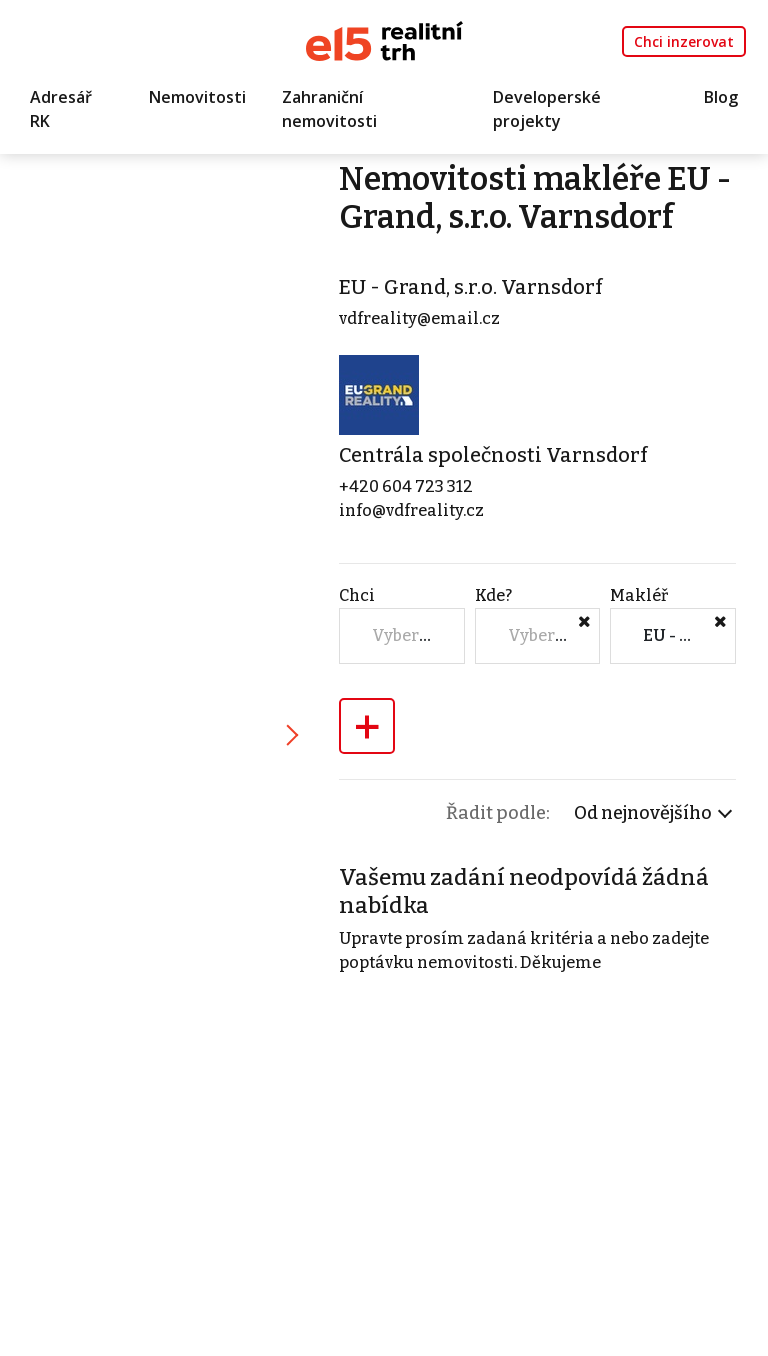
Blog (721, 97)
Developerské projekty (547, 109)
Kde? (493, 595)
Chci (357, 595)
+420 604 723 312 (406, 486)
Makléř (639, 595)
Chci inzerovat (684, 41)
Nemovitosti (197, 97)
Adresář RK (61, 109)
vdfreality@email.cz (419, 318)
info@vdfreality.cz (411, 510)
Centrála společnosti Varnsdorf (493, 455)
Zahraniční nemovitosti (329, 109)
